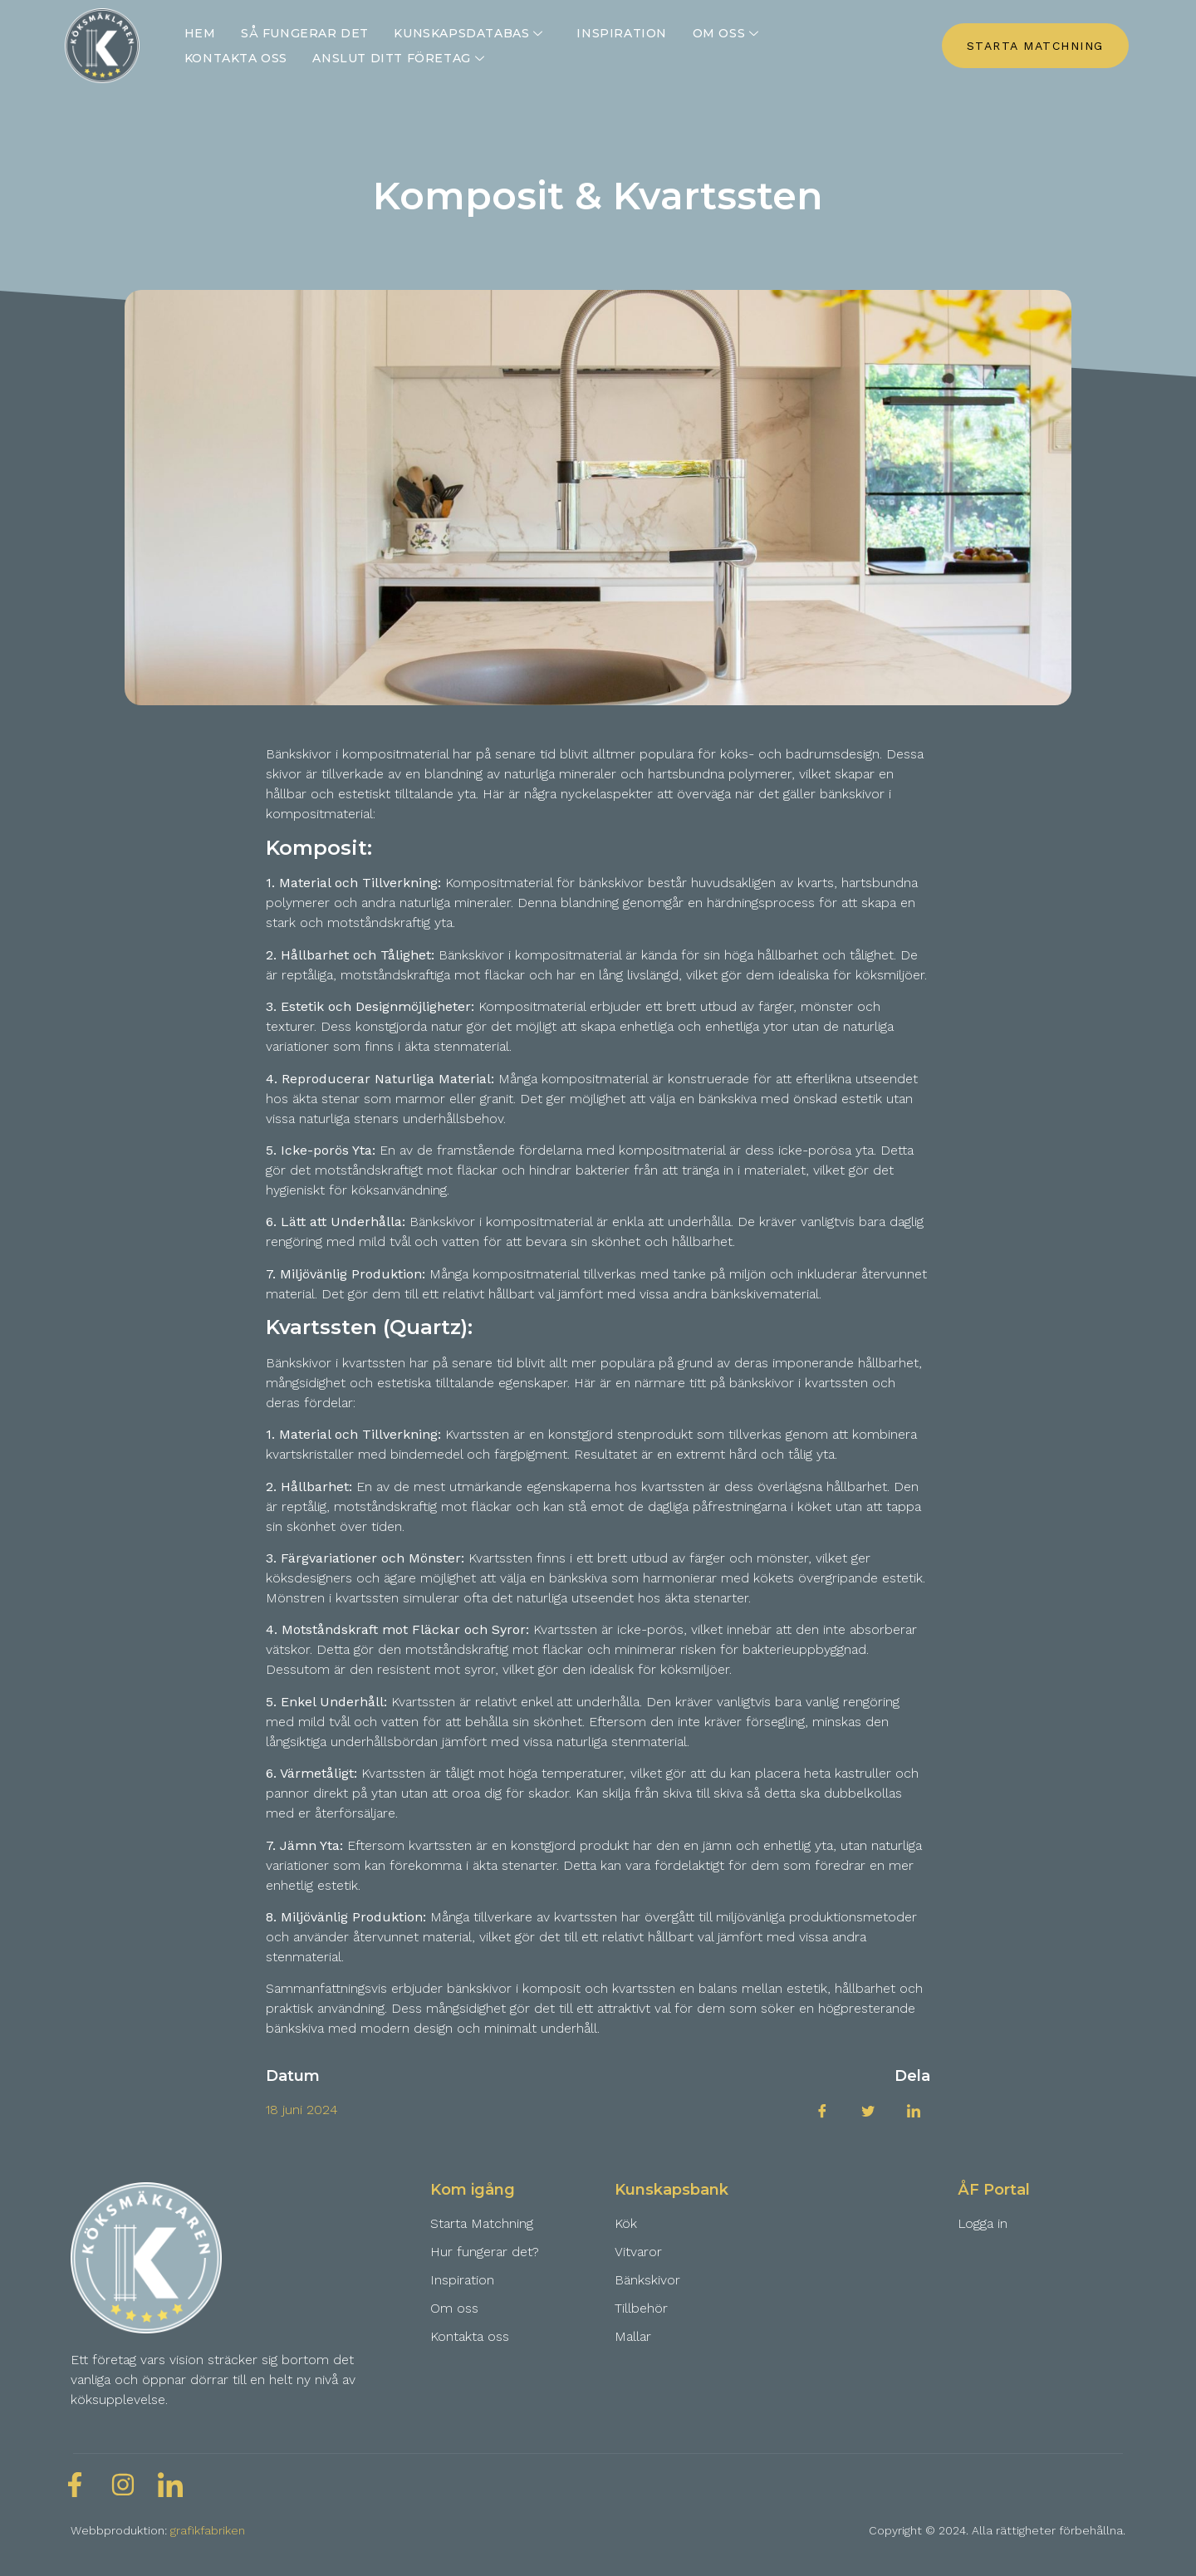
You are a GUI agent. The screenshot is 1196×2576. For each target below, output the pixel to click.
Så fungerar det (304, 33)
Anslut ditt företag (400, 58)
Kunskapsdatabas (470, 33)
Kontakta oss (235, 58)
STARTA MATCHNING (1035, 45)
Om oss (726, 33)
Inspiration (621, 33)
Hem (200, 33)
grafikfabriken (207, 2530)
